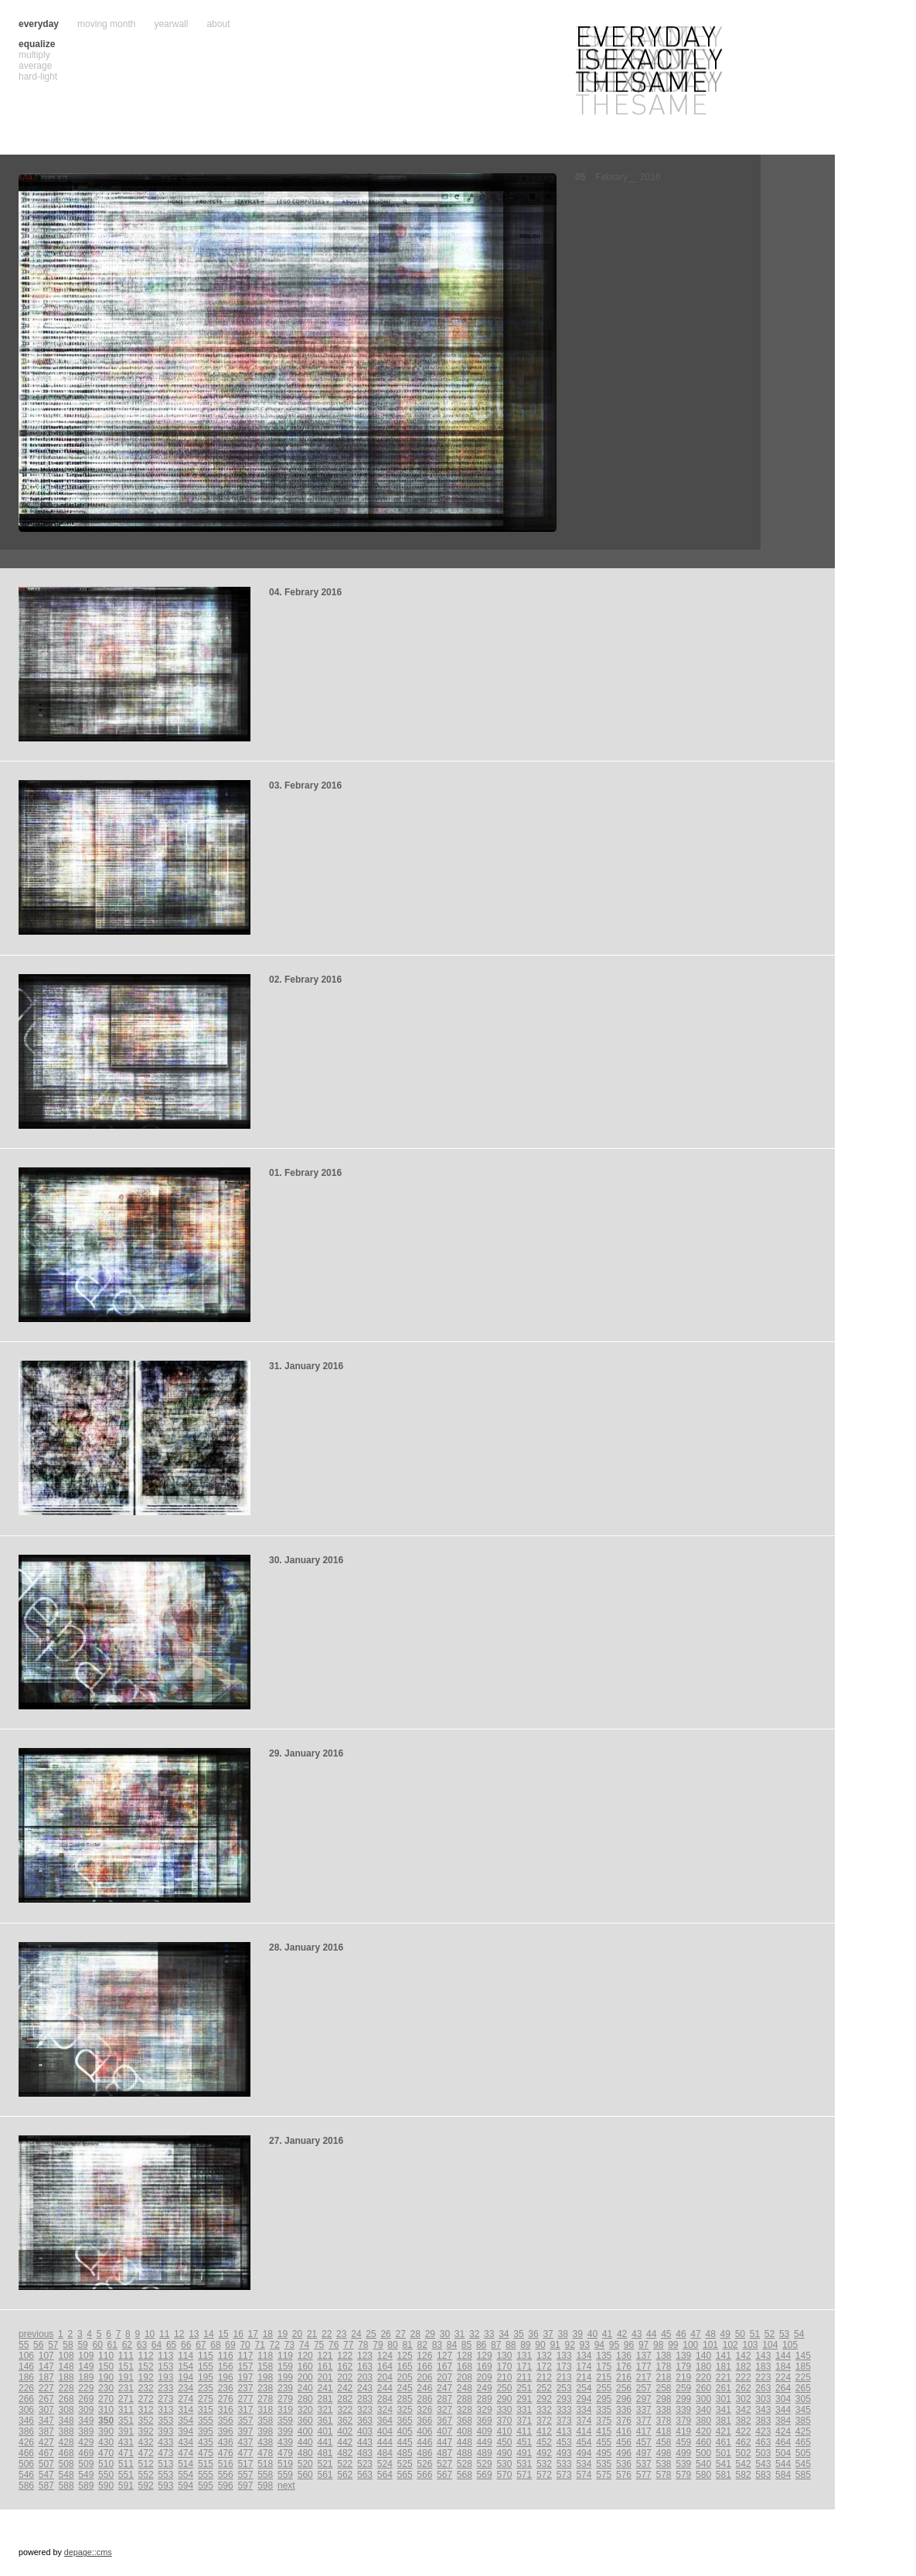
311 (126, 2409)
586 (26, 2485)
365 (405, 2420)
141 (723, 2355)
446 (424, 2442)
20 (297, 2334)
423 (763, 2431)
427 (46, 2442)
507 (46, 2463)
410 (504, 2431)
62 (127, 2344)
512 (146, 2463)
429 (86, 2442)
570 (504, 2474)
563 (365, 2474)
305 (803, 2399)
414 (583, 2431)
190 (106, 2377)
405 (405, 2431)
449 (484, 2442)
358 (265, 2420)
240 (305, 2388)
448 (464, 2442)
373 (564, 2420)
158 (265, 2366)
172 (544, 2366)
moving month (106, 24)
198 (265, 2377)
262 (743, 2388)
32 (474, 2334)
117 (245, 2355)
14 (208, 2334)
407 (444, 2431)
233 (165, 2388)
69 (230, 2344)
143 (763, 2355)
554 (185, 2474)
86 (481, 2344)
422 (743, 2431)
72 (275, 2344)
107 (46, 2355)
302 (743, 2399)
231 (126, 2388)
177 (644, 2366)
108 (66, 2355)
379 (683, 2420)
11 (164, 2334)
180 (703, 2366)
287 (444, 2399)
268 (66, 2399)
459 (683, 2442)
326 (424, 2409)
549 (86, 2474)
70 (245, 2344)
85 (466, 2344)
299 (683, 2399)
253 (564, 2388)
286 (424, 2399)
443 (365, 2442)
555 (205, 2474)
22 (327, 2334)
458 (664, 2442)
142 (743, 2355)
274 (185, 2399)
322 (344, 2409)
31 (460, 2334)
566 (424, 2474)
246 (424, 2388)
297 (644, 2399)
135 (603, 2355)
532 (544, 2463)
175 (603, 2366)
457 (644, 2442)
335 (603, 2409)
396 (225, 2431)
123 (365, 2355)
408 (464, 2431)
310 (106, 2409)
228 (66, 2388)
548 (66, 2474)
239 (285, 2388)
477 (245, 2453)
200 (305, 2377)
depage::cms (88, 2552)
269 (86, 2399)
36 (533, 2334)
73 (289, 2344)
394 (185, 2431)
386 (26, 2431)
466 (26, 2453)
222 (743, 2377)
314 (185, 2409)
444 (385, 2442)
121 (324, 2355)
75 (319, 2344)
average (35, 65)
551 (126, 2474)
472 (146, 2453)
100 (690, 2344)
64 (157, 2344)
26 (385, 2334)
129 (484, 2355)
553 (165, 2474)
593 (165, 2485)
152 (146, 2366)
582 (743, 2474)
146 (26, 2366)
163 (365, 2366)
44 (651, 2334)
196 (225, 2377)
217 (644, 2377)
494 (583, 2453)
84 (452, 2344)
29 (430, 2334)
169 (484, 2366)
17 (253, 2334)
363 (365, 2420)
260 (703, 2388)
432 (146, 2442)
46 (681, 2334)
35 (518, 2334)
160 (305, 2366)
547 (46, 2474)
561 (324, 2474)
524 (385, 2463)
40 (592, 2334)
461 (723, 2442)
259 (683, 2388)
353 (165, 2420)
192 (146, 2377)
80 (392, 2344)
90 (540, 2344)
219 (683, 2377)
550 (106, 2474)
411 (524, 2431)
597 (245, 2485)
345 (803, 2409)
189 (86, 2377)
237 (245, 2388)
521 (324, 2463)
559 (285, 2474)
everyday (39, 24)
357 (245, 2420)
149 (86, 2366)
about (218, 24)
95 (614, 2344)
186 (26, 2377)
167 (444, 2366)
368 (464, 2420)
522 (344, 2463)
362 (344, 2420)
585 (803, 2474)
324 (385, 2409)
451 (524, 2442)
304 (783, 2399)
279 (285, 2399)
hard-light (38, 76)
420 (703, 2431)
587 (46, 2485)
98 (658, 2344)
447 (444, 2442)
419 (683, 2431)
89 (525, 2344)
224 (783, 2377)
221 (723, 2377)
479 (285, 2453)
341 (723, 2409)
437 (245, 2442)
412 (544, 2431)
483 (365, 2453)
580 (703, 2474)
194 (185, 2377)
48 (710, 2334)
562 (344, 2474)
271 (126, 2399)
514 (185, 2463)
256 (624, 2388)
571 (524, 2474)
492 (544, 2453)
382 (743, 2420)
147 (46, 2366)
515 (205, 2463)
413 (564, 2431)
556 (225, 2474)
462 (743, 2442)
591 (126, 2485)
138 (664, 2355)
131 (524, 2355)
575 (603, 2474)
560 (305, 2474)
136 (624, 2355)
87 (496, 2344)
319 (285, 2409)
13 (194, 2334)
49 (725, 2334)
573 (564, 2474)
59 (82, 2344)
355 (205, 2420)
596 (225, 2485)
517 (245, 2463)
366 (424, 2420)
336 (624, 2409)
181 (723, 2366)
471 (126, 2453)
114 (185, 2355)
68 (215, 2344)
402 (344, 2431)
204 (385, 2377)
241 (324, 2388)
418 (664, 2431)
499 (683, 2453)
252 (544, 2388)
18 (268, 2334)
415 (603, 2431)
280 (305, 2399)
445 (405, 2442)
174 (583, 2366)
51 (755, 2334)
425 (803, 2431)
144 (783, 2355)
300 (703, 2399)
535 (603, 2463)
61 (112, 2344)
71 (260, 2344)
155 (205, 2366)
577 (644, 2474)
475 (205, 2453)
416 (624, 2431)
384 (783, 2420)
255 (603, 2388)
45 (666, 2334)
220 (703, 2377)
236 (225, 2388)
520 (305, 2463)
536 (624, 2463)
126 (424, 2355)
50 (740, 2334)
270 (106, 2399)
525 (405, 2463)
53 (784, 2334)
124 (385, 2355)
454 (583, 2442)
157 (245, 2366)
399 (285, 2431)
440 (305, 2442)
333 (564, 2409)
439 (285, 2442)
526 (424, 2463)
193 (165, 2377)
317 (245, 2409)
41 (607, 2334)
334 (583, 2409)
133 (564, 2355)
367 (444, 2420)
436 (225, 2442)
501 (723, 2453)
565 (405, 2474)
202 (344, 2377)
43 (637, 2334)
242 (344, 2388)
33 (489, 2334)
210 (504, 2377)
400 (305, 2431)
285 (405, 2399)
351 (126, 2420)
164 (385, 2366)
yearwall (171, 24)
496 (624, 2453)
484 (385, 2453)
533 (564, 2463)
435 (205, 2442)
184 (783, 2366)
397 (245, 2431)
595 (205, 2485)
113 (165, 2355)
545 (803, 2463)
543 (763, 2463)
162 (344, 2366)
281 (324, 2399)
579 (683, 2474)
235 (205, 2388)
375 (603, 2420)
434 (185, 2442)
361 (324, 2420)
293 (564, 2399)
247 (444, 2388)
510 (106, 2463)
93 (585, 2344)
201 (324, 2377)
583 (763, 2474)
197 (245, 2377)
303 (763, 2399)
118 (265, 2355)
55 (24, 2344)
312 (146, 2409)
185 (803, 2366)
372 (544, 2420)
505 (803, 2453)
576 (624, 2474)
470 (106, 2453)
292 (544, 2399)
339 (683, 2409)
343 (763, 2409)
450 (504, 2442)
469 (86, 2453)
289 (484, 2399)
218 (664, 2377)
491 (524, 2453)
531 (524, 2463)
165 (405, 2366)
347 (46, 2420)
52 (769, 2334)
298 (664, 2399)
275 (205, 2399)
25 (371, 2334)
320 (305, 2409)
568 (464, 2474)
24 (356, 2334)
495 (603, 2453)
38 (563, 2334)
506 (26, 2463)
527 (444, 2463)
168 (464, 2366)
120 (305, 2355)
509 (86, 2463)
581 (723, 2474)
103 (750, 2344)
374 (583, 2420)
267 (46, 2399)
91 (555, 2344)
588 (66, 2485)
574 (583, 2474)
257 (644, 2388)
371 (524, 2420)
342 (743, 2409)
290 (504, 2399)
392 (146, 2431)
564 (385, 2474)
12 (179, 2334)
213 (564, 2377)
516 (225, 2463)
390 (106, 2431)
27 (400, 2334)
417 (644, 2431)
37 (548, 2334)
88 (511, 2344)
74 (304, 2344)
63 (142, 2344)
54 (799, 2334)
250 (504, 2388)
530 (504, 2463)
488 (464, 2453)
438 (265, 2442)
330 (504, 2409)
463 (763, 2442)
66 (186, 2344)
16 (238, 2334)
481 (324, 2453)
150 (106, 2366)
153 (165, 2366)
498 (664, 2453)
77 (348, 2344)
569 (484, 2474)
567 (444, 2474)
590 (106, 2485)
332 (544, 2409)
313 (165, 2409)
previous (36, 2334)
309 (86, 2409)
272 (146, 2399)
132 (544, 2355)
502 (743, 2453)
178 (664, 2366)
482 (344, 2453)
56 (38, 2344)
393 (165, 2431)
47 (695, 2334)
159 (285, 2366)
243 (365, 2388)
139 (683, 2355)
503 (763, 2453)
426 (26, 2442)
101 (710, 2344)
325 (405, 2409)
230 (106, 2388)
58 (68, 2344)
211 (524, 2377)
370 (504, 2420)
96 (629, 2344)
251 (524, 2388)
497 (644, 2453)
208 (464, 2377)
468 (66, 2453)
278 (265, 2399)
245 (405, 2388)
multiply (34, 54)
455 (603, 2442)
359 (285, 2420)
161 (324, 2366)
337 (644, 2409)
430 (106, 2442)
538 (664, 2463)
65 (171, 2344)
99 (673, 2344)
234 (185, 2388)
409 (484, 2431)
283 (365, 2399)
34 (504, 2334)
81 (407, 2344)
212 (544, 2377)
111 (126, 2355)
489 (484, 2453)
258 (664, 2388)
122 (344, 2355)
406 (424, 2431)
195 (205, 2377)
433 (165, 2442)
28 (415, 2334)
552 (146, 2474)
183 (763, 2366)
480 (305, 2453)
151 (126, 2366)
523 (365, 2463)
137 (644, 2355)
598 (265, 2485)
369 (484, 2420)
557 (245, 2474)
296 (624, 2399)
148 (66, 2366)
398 (265, 2431)
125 (405, 2355)
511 (126, 2463)
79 (378, 2344)
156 (225, 2366)
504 (783, 2453)
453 (564, 2442)
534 (583, 2463)
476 (225, 2453)
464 (783, 2442)
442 (344, 2442)
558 (265, 2474)
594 (185, 2485)
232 (146, 2388)
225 (803, 2377)
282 (344, 2399)
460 (703, 2442)
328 (464, 2409)
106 (26, 2355)
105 (790, 2344)
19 (283, 2334)
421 (723, 2431)
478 (265, 2453)
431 (126, 2442)
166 (424, 2366)
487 (444, 2453)
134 (583, 2355)
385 (803, 2420)
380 (703, 2420)
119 (285, 2355)
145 (803, 2355)
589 (86, 2485)
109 (86, 2355)
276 (225, 2399)
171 (524, 2366)
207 (444, 2377)
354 (185, 2420)
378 (664, 2420)
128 (464, 2355)
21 (312, 2334)
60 (97, 2344)
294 (583, 2399)
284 (385, 2399)
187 (46, 2377)
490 (504, 2453)
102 (730, 2344)
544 (783, 2463)
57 (53, 2344)
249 (484, 2388)
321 (324, 2409)
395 (205, 2431)
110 (106, 2355)
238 (265, 2388)
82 (422, 2344)
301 (723, 2399)
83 (437, 2344)
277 (245, 2399)
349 (86, 2420)
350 (106, 2420)
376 (624, 2420)
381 (723, 2420)
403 (365, 2431)
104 (770, 2344)
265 (803, 2388)
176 (624, 2366)
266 (26, 2399)
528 (464, 2463)
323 (365, 2409)
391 (126, 2431)
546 (26, 2474)
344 (783, 2409)
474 (185, 2453)
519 (285, 2463)
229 (86, 2388)
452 (544, 2442)
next (286, 2485)
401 (324, 2431)
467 (46, 2453)
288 (464, 2399)
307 (46, 2409)
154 (185, 2366)
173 (564, 2366)
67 (201, 2344)
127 (444, 2355)
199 (285, 2377)
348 (66, 2420)
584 (783, 2474)
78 (363, 2344)
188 (66, 2377)
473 (165, 2453)
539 (683, 2463)
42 (622, 2334)
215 (603, 2377)
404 (385, 2431)
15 (223, 2334)
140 (703, 2355)
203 (365, 2377)
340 (703, 2409)
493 (564, 2453)
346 (26, 2420)
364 (385, 2420)
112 (146, 2355)
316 (225, 2409)
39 (578, 2334)
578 (664, 2474)
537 (644, 2463)
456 (624, 2442)
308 (66, 2409)
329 (484, 2409)
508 (66, 2463)
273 (165, 2399)
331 (524, 2409)
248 (464, 2388)
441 (324, 2442)
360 (305, 2420)
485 (405, 2453)
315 (205, 2409)
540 (703, 2463)
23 (341, 2334)
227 (46, 2388)
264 (783, 2388)
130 (504, 2355)
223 (763, 2377)
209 (484, 2377)
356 (225, 2420)
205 (405, 2377)
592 (146, 2485)
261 (723, 2388)
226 (26, 2388)
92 (569, 2344)
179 (683, 2366)
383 (763, 2420)
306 (26, 2409)
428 (66, 2442)
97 (643, 2344)
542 (743, 2463)
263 (763, 2388)
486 (424, 2453)
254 (583, 2388)
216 (624, 2377)
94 (599, 2344)
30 (445, 2334)
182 (743, 2366)
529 (484, 2463)
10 (150, 2334)
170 (504, 2366)
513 (165, 2463)
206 (424, 2377)
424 (783, 2431)
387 (46, 2431)
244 (385, 2388)
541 (723, 2463)
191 (126, 2377)
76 (334, 2344)
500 (703, 2453)
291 (524, 2399)
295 (603, 2399)
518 (265, 2463)
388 (66, 2431)
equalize (37, 44)
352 (146, 2420)
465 (803, 2442)
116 (225, 2355)
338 (664, 2409)
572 (544, 2474)
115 (205, 2355)
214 (583, 2377)
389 (86, 2431)
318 (265, 2409)
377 (644, 2420)
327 (444, 2409)
